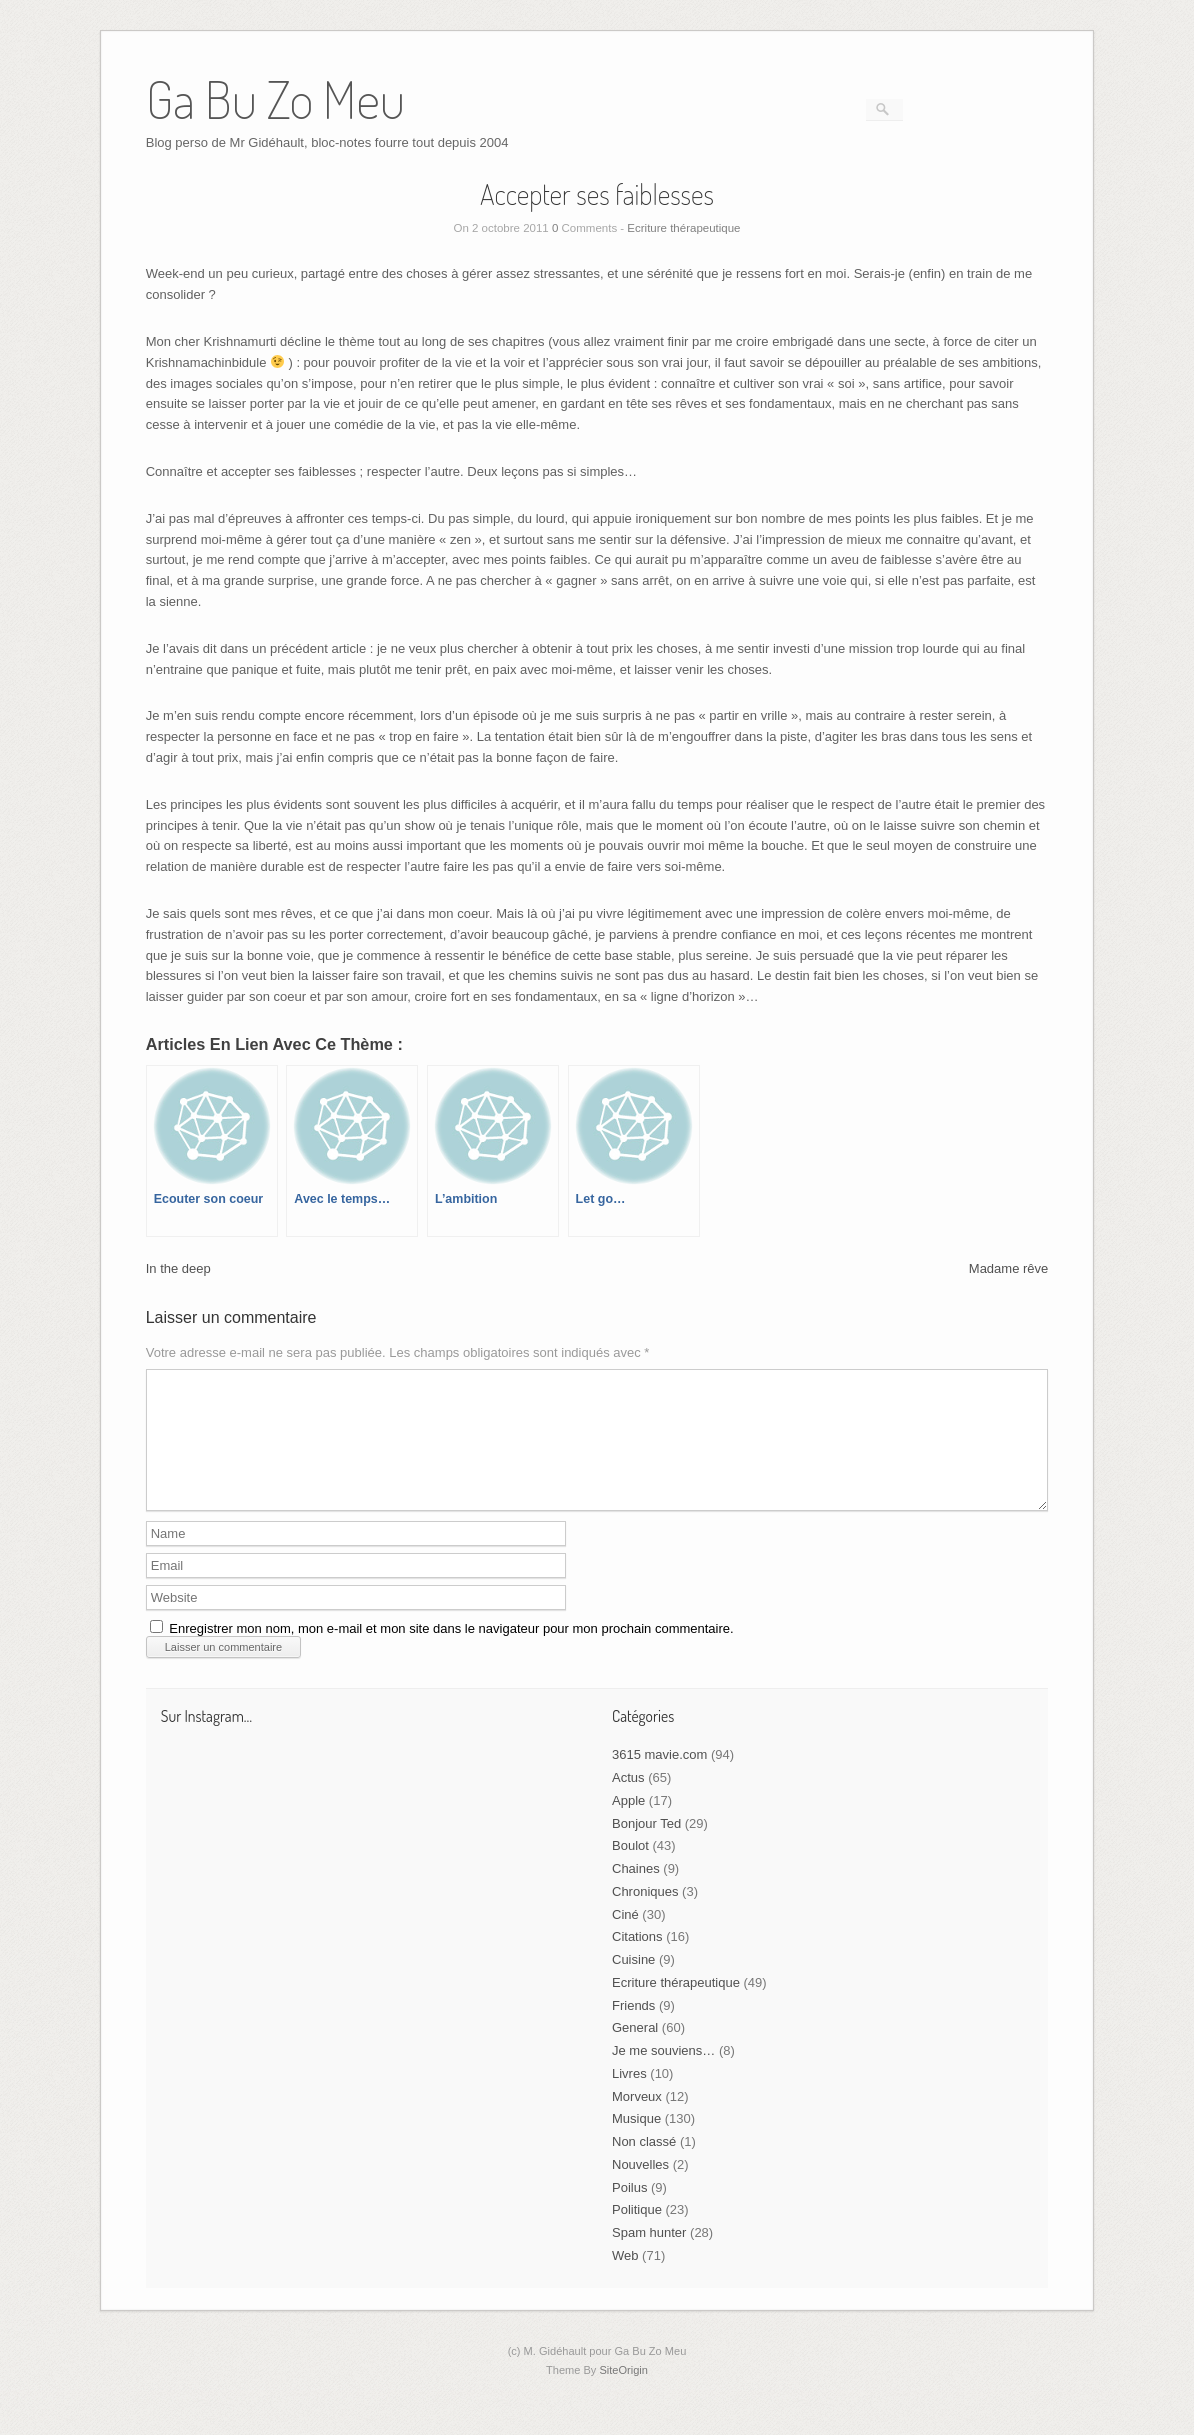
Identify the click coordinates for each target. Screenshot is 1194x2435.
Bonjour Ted (646, 1847)
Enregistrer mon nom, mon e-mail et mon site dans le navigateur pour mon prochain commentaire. (451, 1652)
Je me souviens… (663, 2074)
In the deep (178, 1268)
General (635, 2051)
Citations (637, 1960)
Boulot (630, 1869)
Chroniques (645, 1915)
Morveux (637, 2120)
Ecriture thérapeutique (683, 228)
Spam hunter (649, 2256)
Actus (628, 1801)
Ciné (625, 1938)
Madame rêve (1008, 1268)
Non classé (644, 2165)
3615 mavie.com (659, 1778)
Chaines (636, 1892)
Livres (629, 2097)
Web (625, 2279)
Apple (628, 1824)
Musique (636, 2142)
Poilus (629, 2211)
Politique (637, 2233)
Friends (633, 2029)
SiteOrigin (623, 2394)
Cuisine (633, 1983)
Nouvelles (640, 2188)
